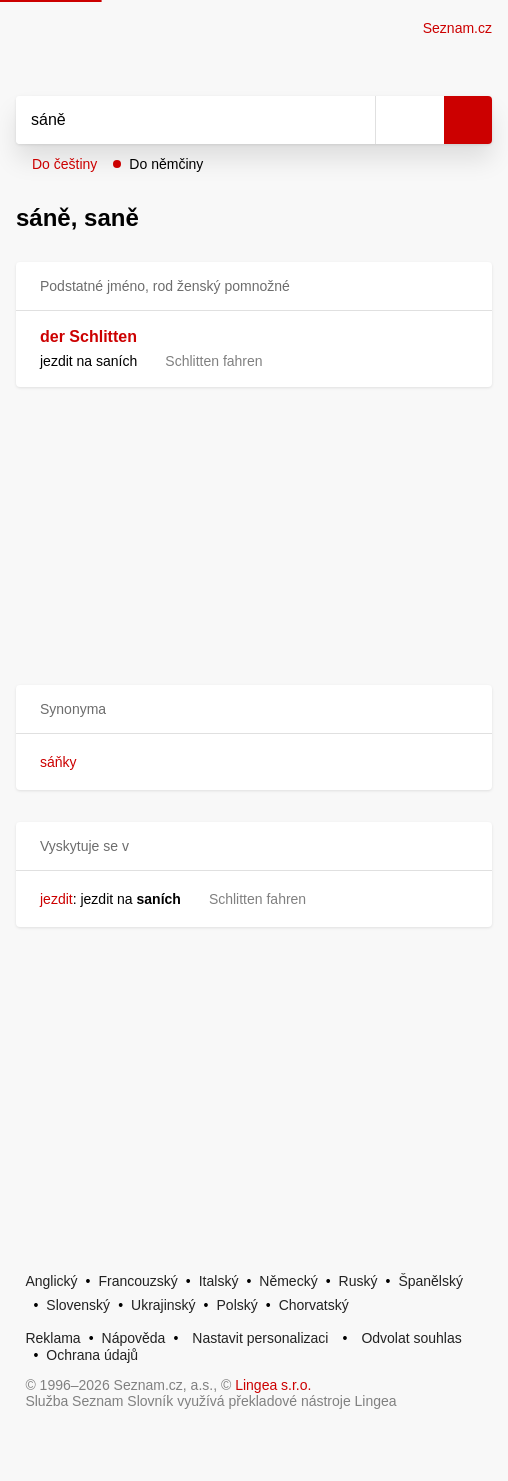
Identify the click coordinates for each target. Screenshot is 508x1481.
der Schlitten (88, 336)
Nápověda (134, 1338)
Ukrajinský (163, 1305)
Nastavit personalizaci (260, 1338)
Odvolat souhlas (411, 1338)
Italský (219, 1281)
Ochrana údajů (92, 1355)
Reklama (52, 1338)
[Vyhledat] (173, 120)
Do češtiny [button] (64, 164)
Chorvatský (314, 1305)
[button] (254, 709)
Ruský (358, 1281)
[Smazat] (353, 120)
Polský (237, 1305)
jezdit (56, 899)
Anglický (51, 1281)
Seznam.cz (457, 28)
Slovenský (78, 1305)
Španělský (430, 1281)
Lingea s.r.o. (273, 1385)
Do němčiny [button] (166, 164)
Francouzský (137, 1281)
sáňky (58, 762)
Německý (288, 1281)
